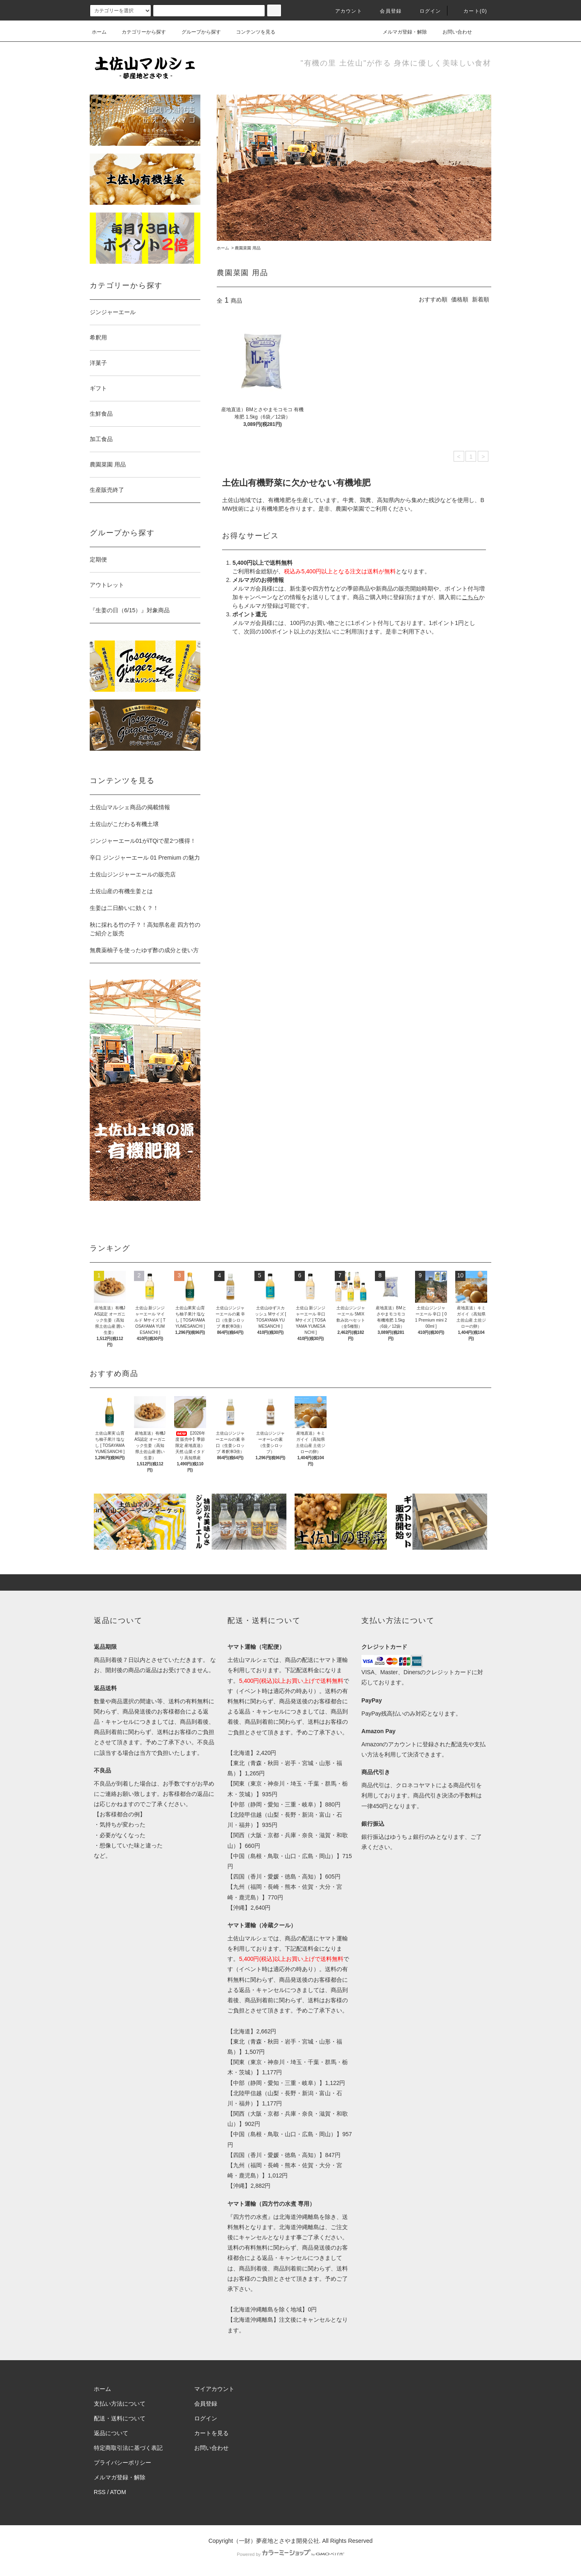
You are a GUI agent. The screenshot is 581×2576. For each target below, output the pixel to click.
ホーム (99, 32)
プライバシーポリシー (122, 2462)
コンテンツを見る (250, 32)
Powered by (290, 2554)
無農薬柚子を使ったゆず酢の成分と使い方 (144, 950)
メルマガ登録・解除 (400, 32)
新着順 (480, 299)
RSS (100, 2492)
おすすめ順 (433, 299)
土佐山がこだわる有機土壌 (124, 824)
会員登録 (386, 11)
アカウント (343, 11)
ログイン (425, 11)
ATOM (118, 2492)
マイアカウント (214, 2389)
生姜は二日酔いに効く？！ (124, 908)
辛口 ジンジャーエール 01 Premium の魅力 (145, 857)
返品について (111, 2433)
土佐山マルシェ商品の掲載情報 (130, 807)
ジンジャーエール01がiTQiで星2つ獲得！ (143, 841)
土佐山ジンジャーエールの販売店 (133, 874)
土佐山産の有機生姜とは (121, 891)
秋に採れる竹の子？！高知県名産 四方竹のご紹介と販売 (145, 929)
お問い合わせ (452, 32)
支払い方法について (119, 2403)
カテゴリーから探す (139, 32)
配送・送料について (119, 2418)
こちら (470, 597)
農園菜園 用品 (248, 248)
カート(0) (470, 11)
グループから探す (196, 32)
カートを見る (211, 2433)
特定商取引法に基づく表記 (128, 2448)
